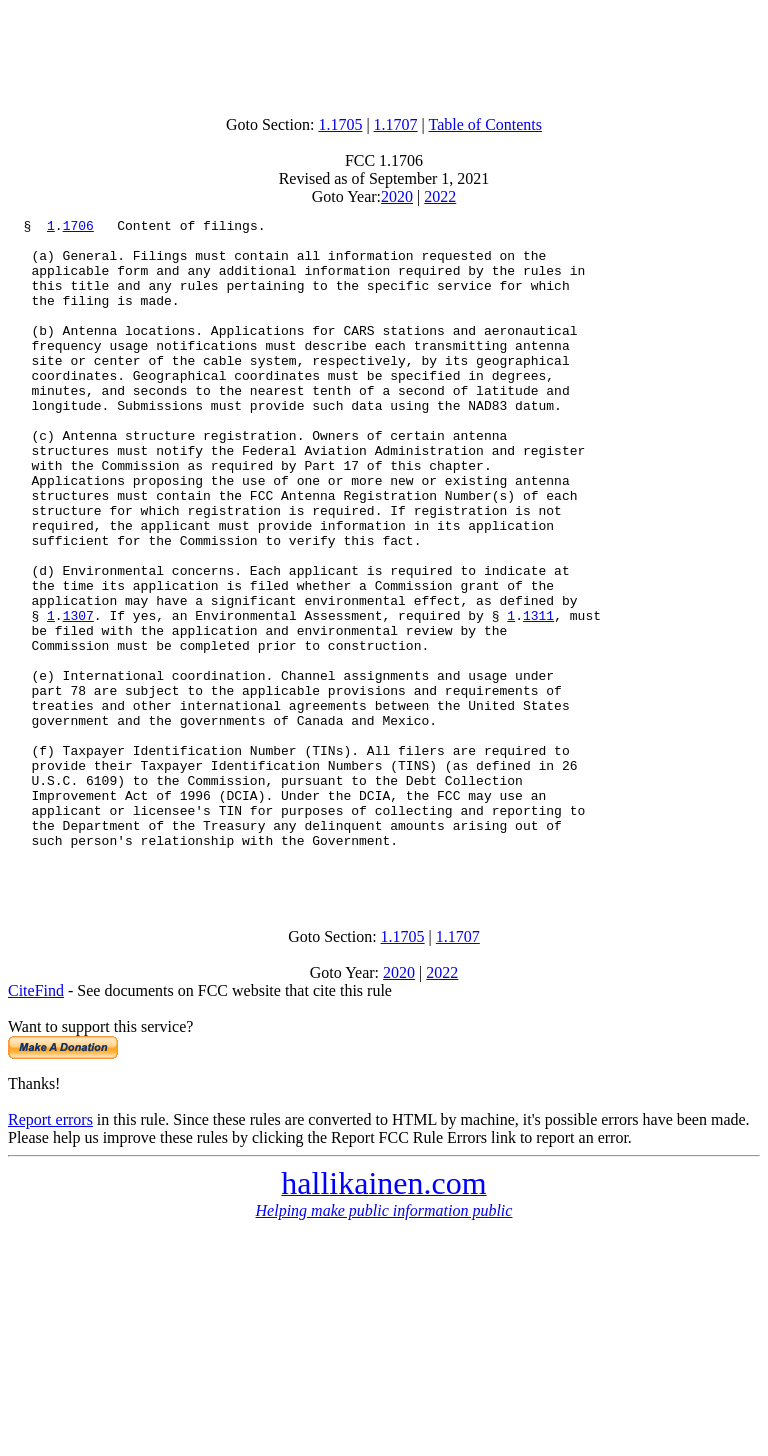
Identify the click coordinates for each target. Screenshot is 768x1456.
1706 (78, 228)
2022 (440, 196)
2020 (397, 196)
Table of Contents (486, 124)
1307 (78, 696)
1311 (538, 696)
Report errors (50, 1251)
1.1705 (340, 124)
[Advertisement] (384, 53)
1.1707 (396, 124)
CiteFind (36, 1122)
